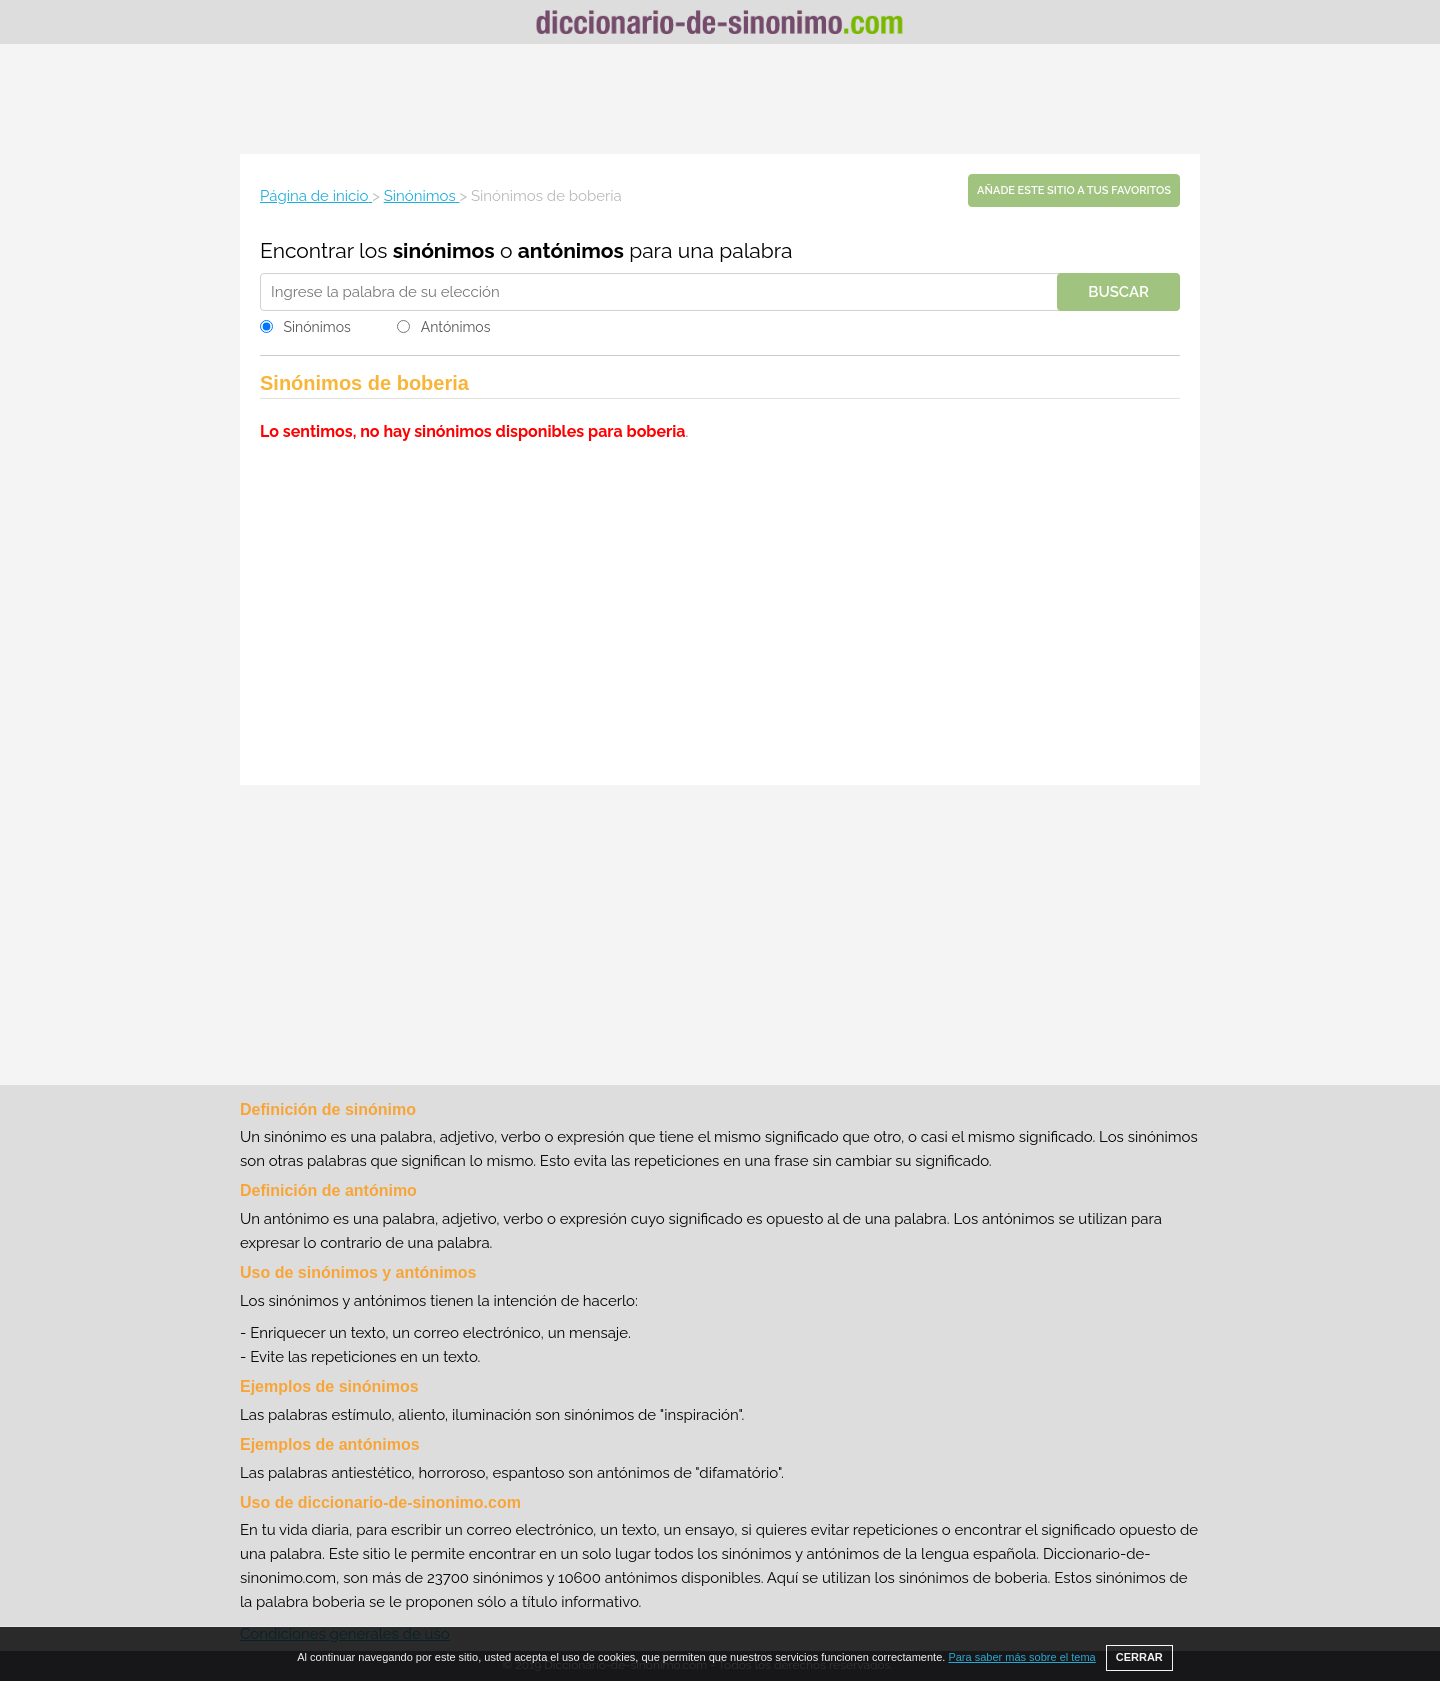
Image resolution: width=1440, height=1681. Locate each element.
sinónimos (444, 250)
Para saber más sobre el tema (1021, 1657)
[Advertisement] (720, 99)
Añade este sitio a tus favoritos (1074, 190)
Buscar (1118, 292)
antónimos (571, 250)
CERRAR (1139, 1657)
